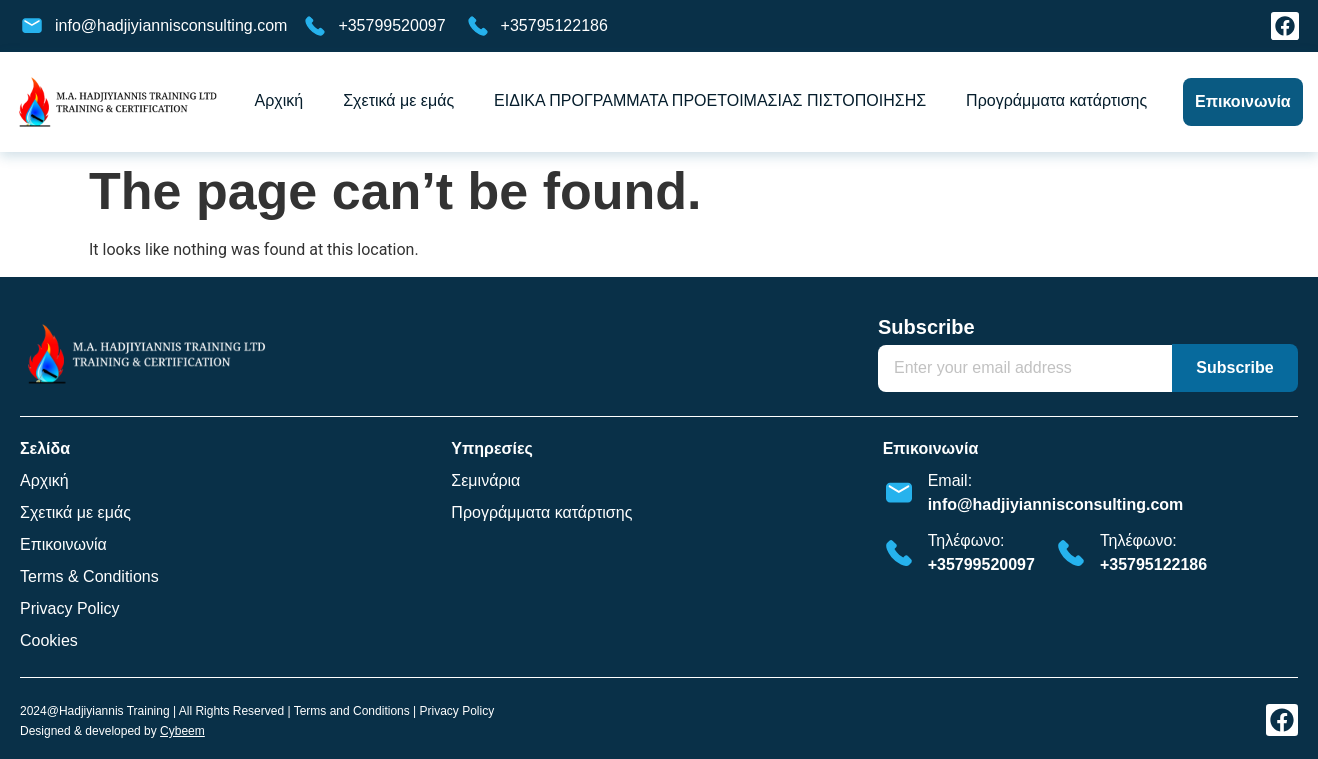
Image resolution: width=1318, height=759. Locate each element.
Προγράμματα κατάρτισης (1056, 100)
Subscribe (926, 327)
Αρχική (279, 100)
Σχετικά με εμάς (398, 100)
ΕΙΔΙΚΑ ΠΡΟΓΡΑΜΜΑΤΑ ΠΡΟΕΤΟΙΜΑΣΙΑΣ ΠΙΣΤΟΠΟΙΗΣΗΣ (710, 100)
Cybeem (182, 731)
